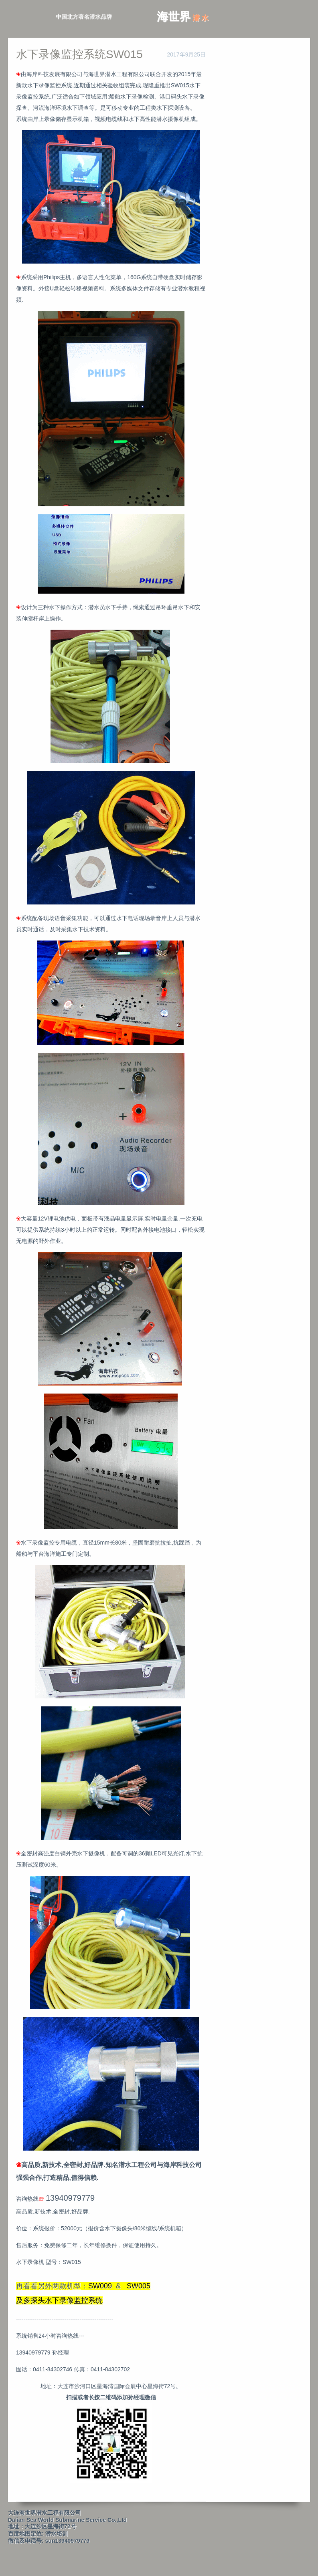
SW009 (100, 2286)
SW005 (138, 2286)
